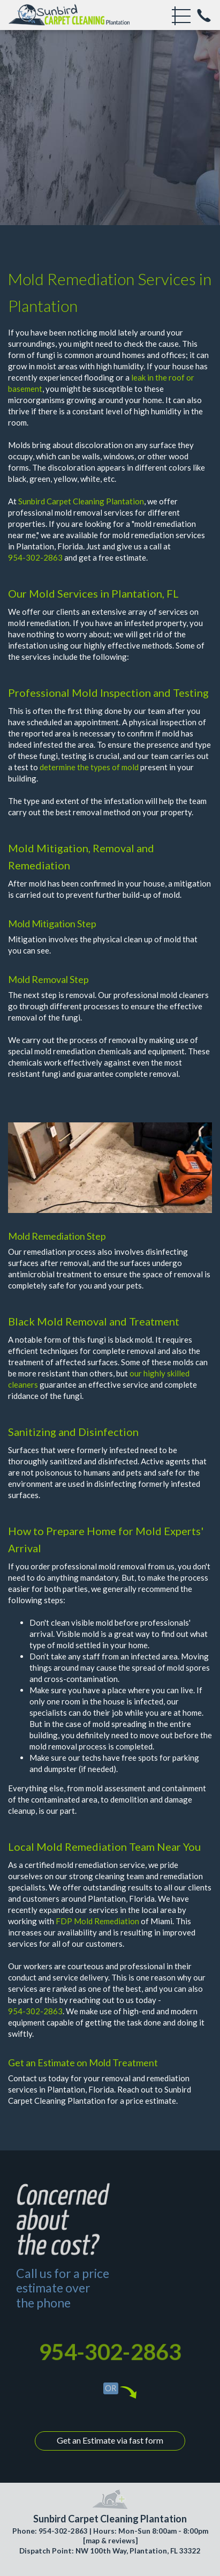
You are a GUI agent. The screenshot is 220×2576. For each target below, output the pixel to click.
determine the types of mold (89, 767)
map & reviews (110, 2540)
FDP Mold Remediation (97, 1921)
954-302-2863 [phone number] (110, 2352)
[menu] (181, 15)
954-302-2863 (35, 557)
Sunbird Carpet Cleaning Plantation (81, 501)
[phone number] (204, 16)
